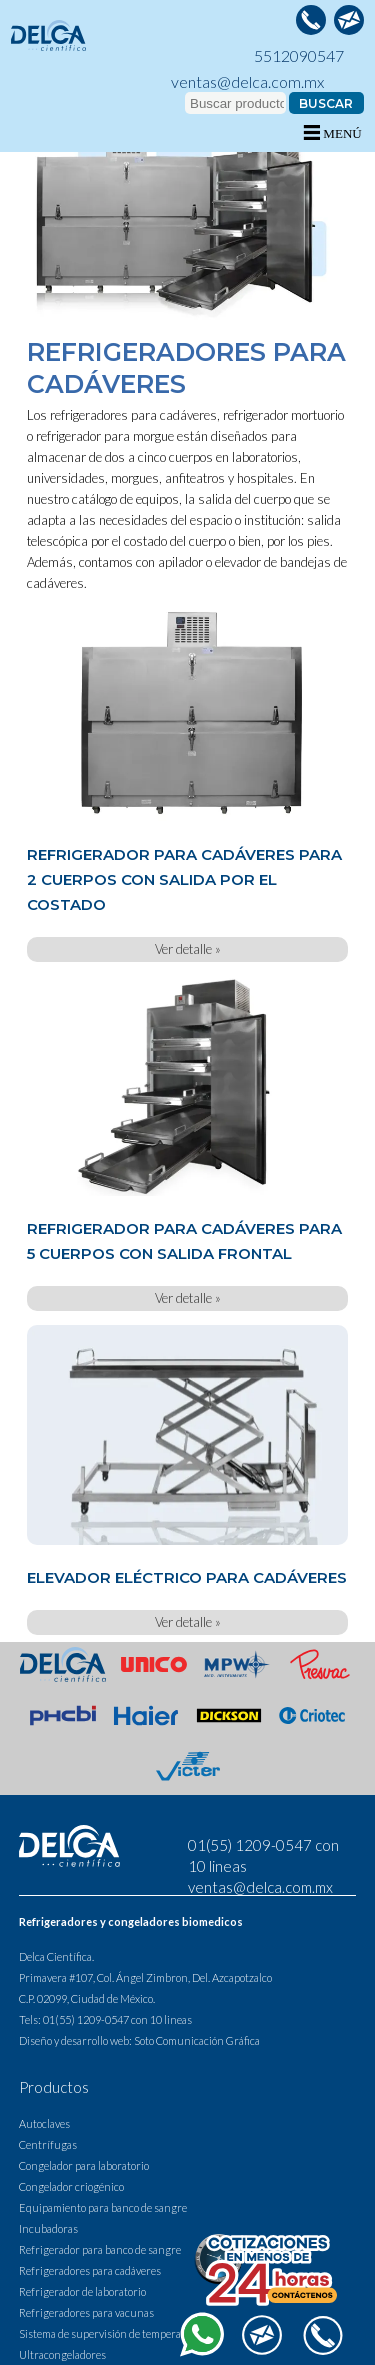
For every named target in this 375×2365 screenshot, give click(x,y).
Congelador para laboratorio (84, 2165)
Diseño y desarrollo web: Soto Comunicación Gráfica (139, 2040)
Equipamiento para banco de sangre (103, 2207)
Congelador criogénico (71, 2186)
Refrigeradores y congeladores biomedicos (131, 1921)
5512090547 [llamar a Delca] (299, 55)
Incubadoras (48, 2228)
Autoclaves (44, 2123)
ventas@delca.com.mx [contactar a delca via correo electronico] (247, 81)
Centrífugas (48, 2144)
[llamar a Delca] (311, 20)
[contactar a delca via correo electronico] (349, 20)
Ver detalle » (188, 949)
